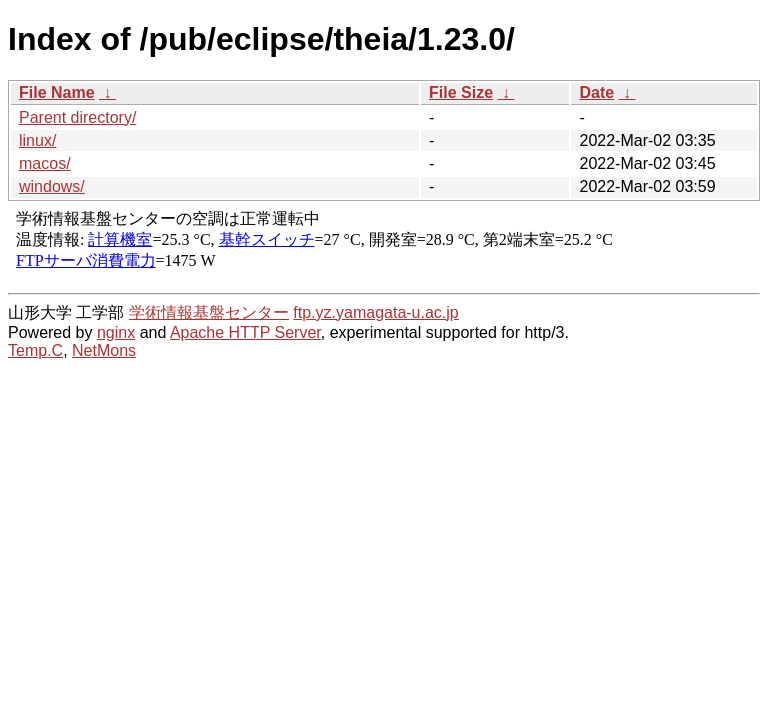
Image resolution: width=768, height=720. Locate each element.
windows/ (52, 186)
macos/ (45, 163)
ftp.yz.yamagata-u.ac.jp (375, 312)
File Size (461, 92)
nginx (116, 332)
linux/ (37, 140)
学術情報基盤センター (209, 312)
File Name (57, 92)
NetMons (104, 350)
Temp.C (35, 350)
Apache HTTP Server (245, 332)
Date (596, 92)
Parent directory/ (77, 117)
